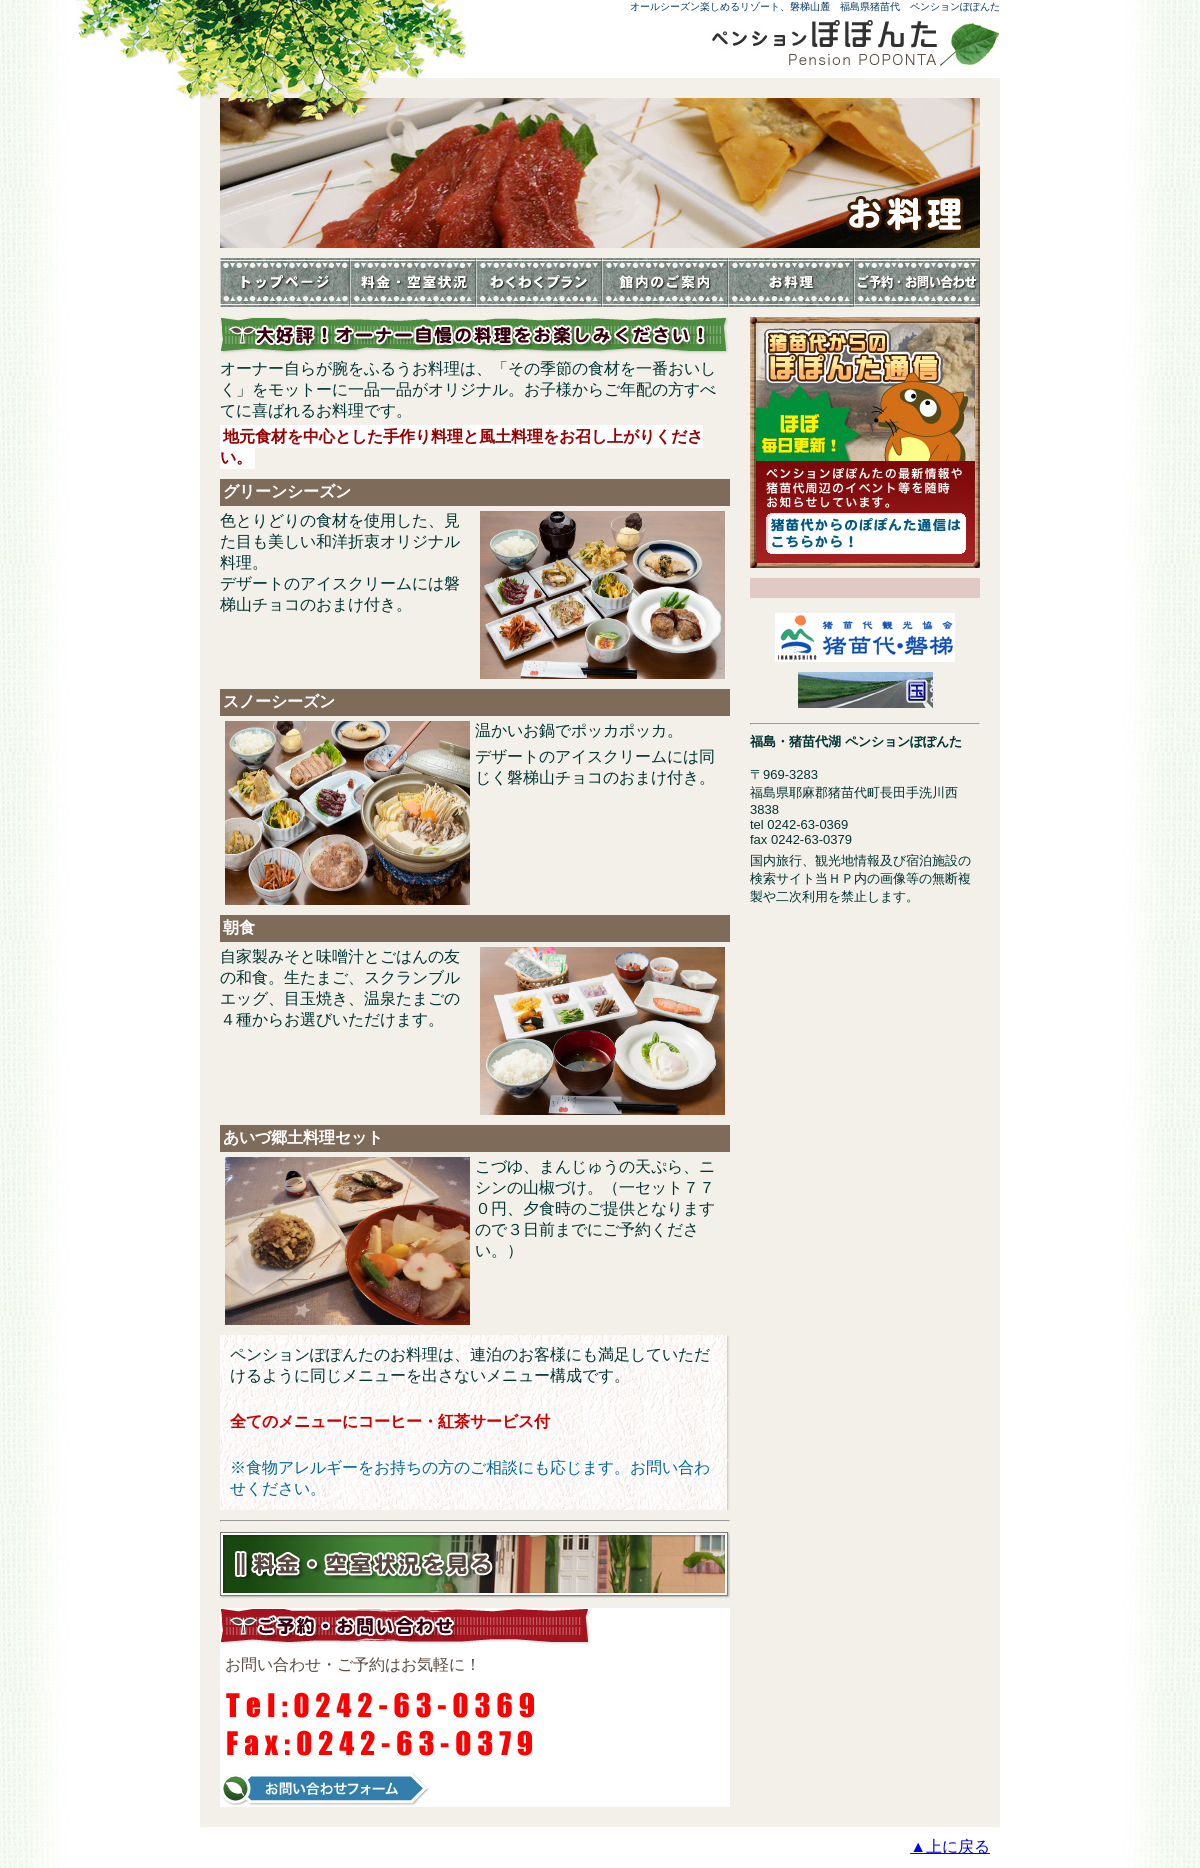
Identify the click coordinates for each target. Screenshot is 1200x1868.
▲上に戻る (950, 1846)
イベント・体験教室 (539, 282)
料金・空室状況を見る (475, 1565)
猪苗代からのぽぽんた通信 (865, 442)
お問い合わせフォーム (325, 1789)
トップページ (285, 282)
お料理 (791, 282)
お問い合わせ (917, 282)
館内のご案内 (665, 282)
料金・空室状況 (413, 282)
